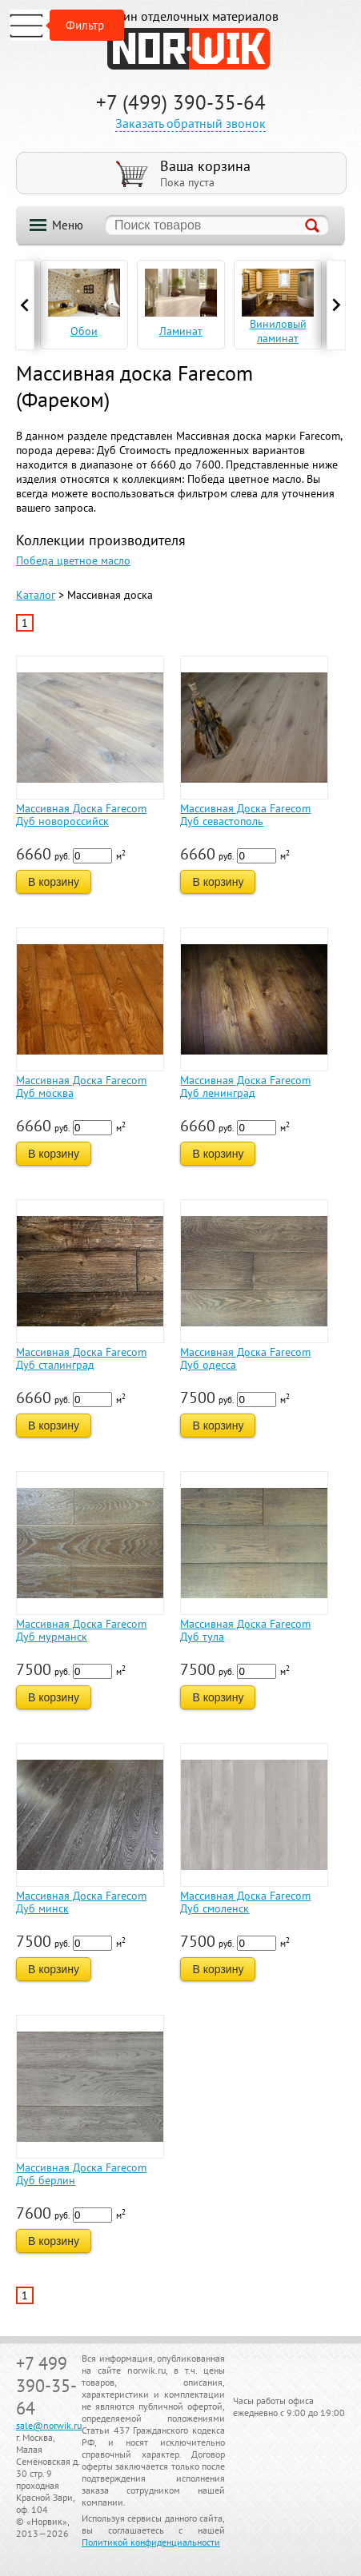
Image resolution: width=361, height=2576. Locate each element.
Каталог (35, 595)
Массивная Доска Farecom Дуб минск (81, 1902)
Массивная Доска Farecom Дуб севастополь (245, 814)
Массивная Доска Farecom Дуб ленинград (245, 1086)
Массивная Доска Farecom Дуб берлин (81, 2174)
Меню (67, 225)
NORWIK (188, 49)
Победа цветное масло (73, 560)
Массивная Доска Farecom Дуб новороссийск (81, 814)
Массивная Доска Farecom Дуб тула (245, 1630)
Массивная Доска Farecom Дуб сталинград (81, 1358)
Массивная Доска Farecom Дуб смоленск (245, 1902)
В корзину (53, 881)
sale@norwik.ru (49, 2425)
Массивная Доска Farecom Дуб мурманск (81, 1630)
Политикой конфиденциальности (151, 2542)
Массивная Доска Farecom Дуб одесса (245, 1358)
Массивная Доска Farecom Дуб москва (81, 1086)
